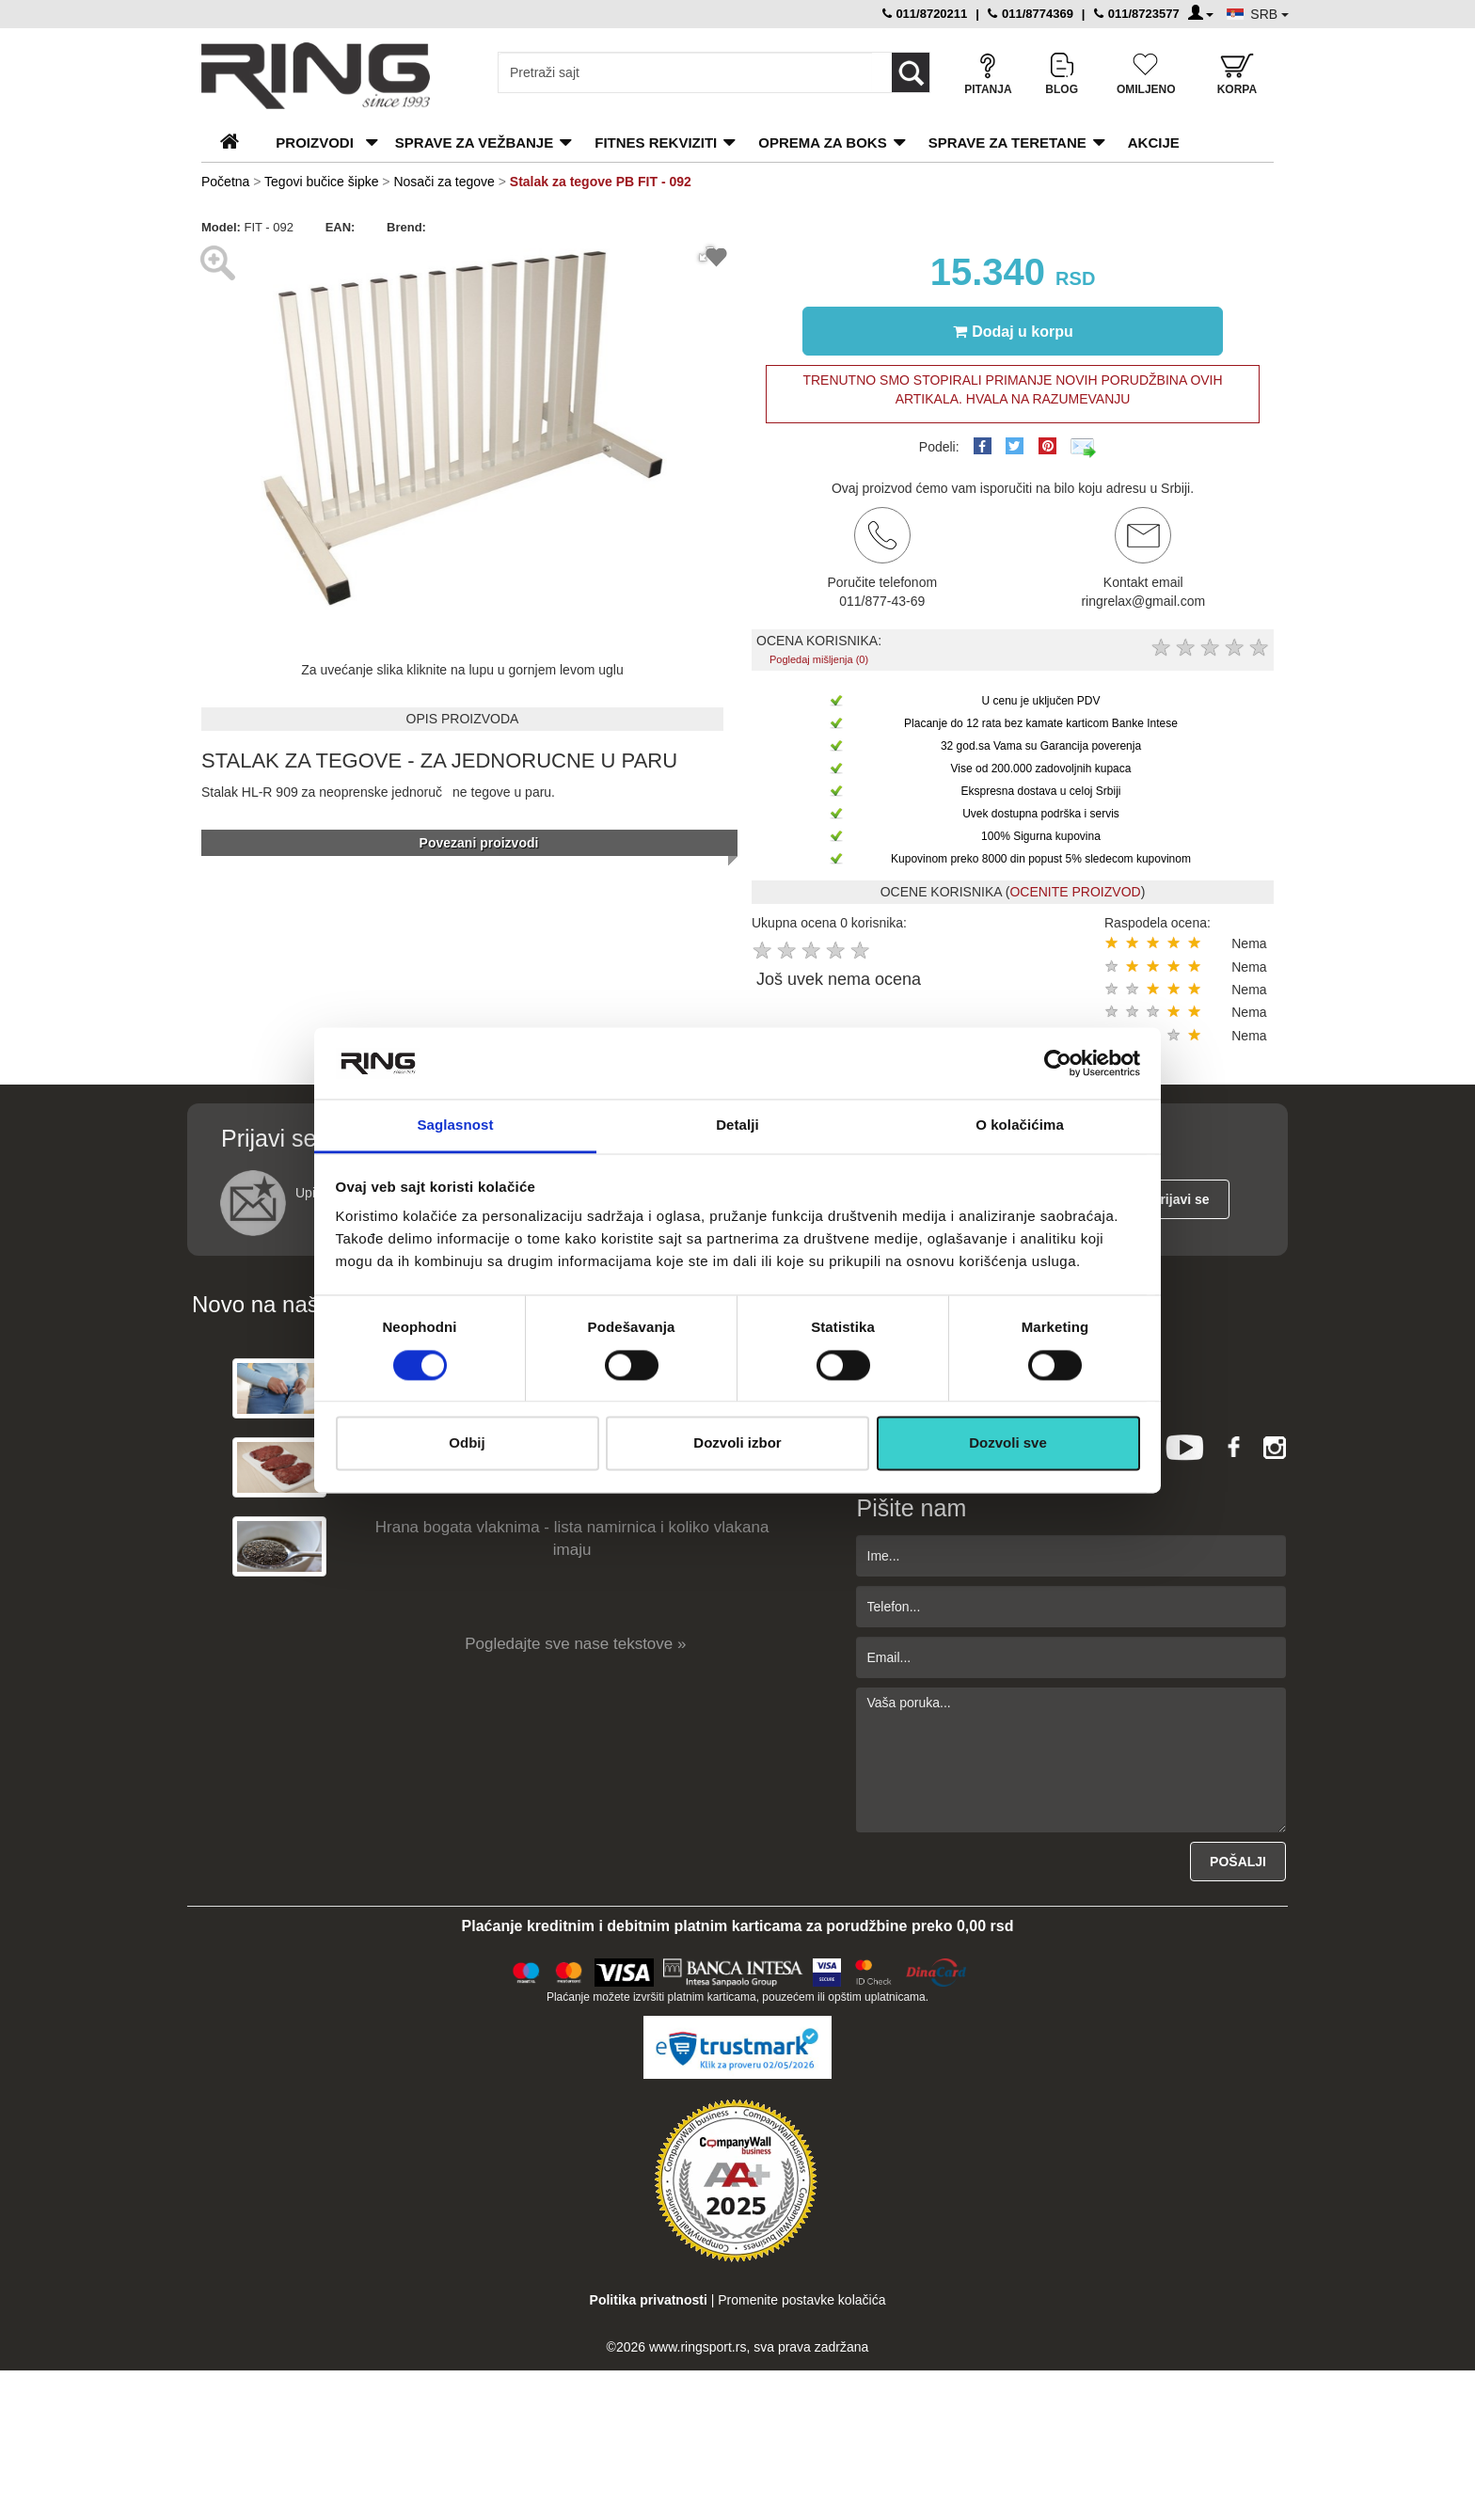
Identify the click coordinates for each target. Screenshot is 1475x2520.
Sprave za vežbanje (474, 143)
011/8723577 (1137, 14)
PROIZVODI (315, 143)
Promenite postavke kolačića (801, 2299)
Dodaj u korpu (1013, 331)
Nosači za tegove (443, 181)
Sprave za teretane (1007, 143)
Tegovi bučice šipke (321, 181)
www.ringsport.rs (697, 2346)
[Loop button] (910, 72)
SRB (1269, 14)
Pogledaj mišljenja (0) (818, 659)
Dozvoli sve (1008, 1443)
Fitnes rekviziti (656, 143)
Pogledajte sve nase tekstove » (575, 1644)
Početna (225, 181)
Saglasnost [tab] (455, 1125)
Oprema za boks (822, 143)
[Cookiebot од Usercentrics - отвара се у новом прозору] (1057, 1063)
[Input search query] (685, 72)
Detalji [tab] (737, 1125)
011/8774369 (1030, 14)
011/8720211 (925, 14)
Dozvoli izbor (737, 1443)
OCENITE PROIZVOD (1074, 891)
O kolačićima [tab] (1019, 1125)
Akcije (1154, 143)
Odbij (466, 1443)
